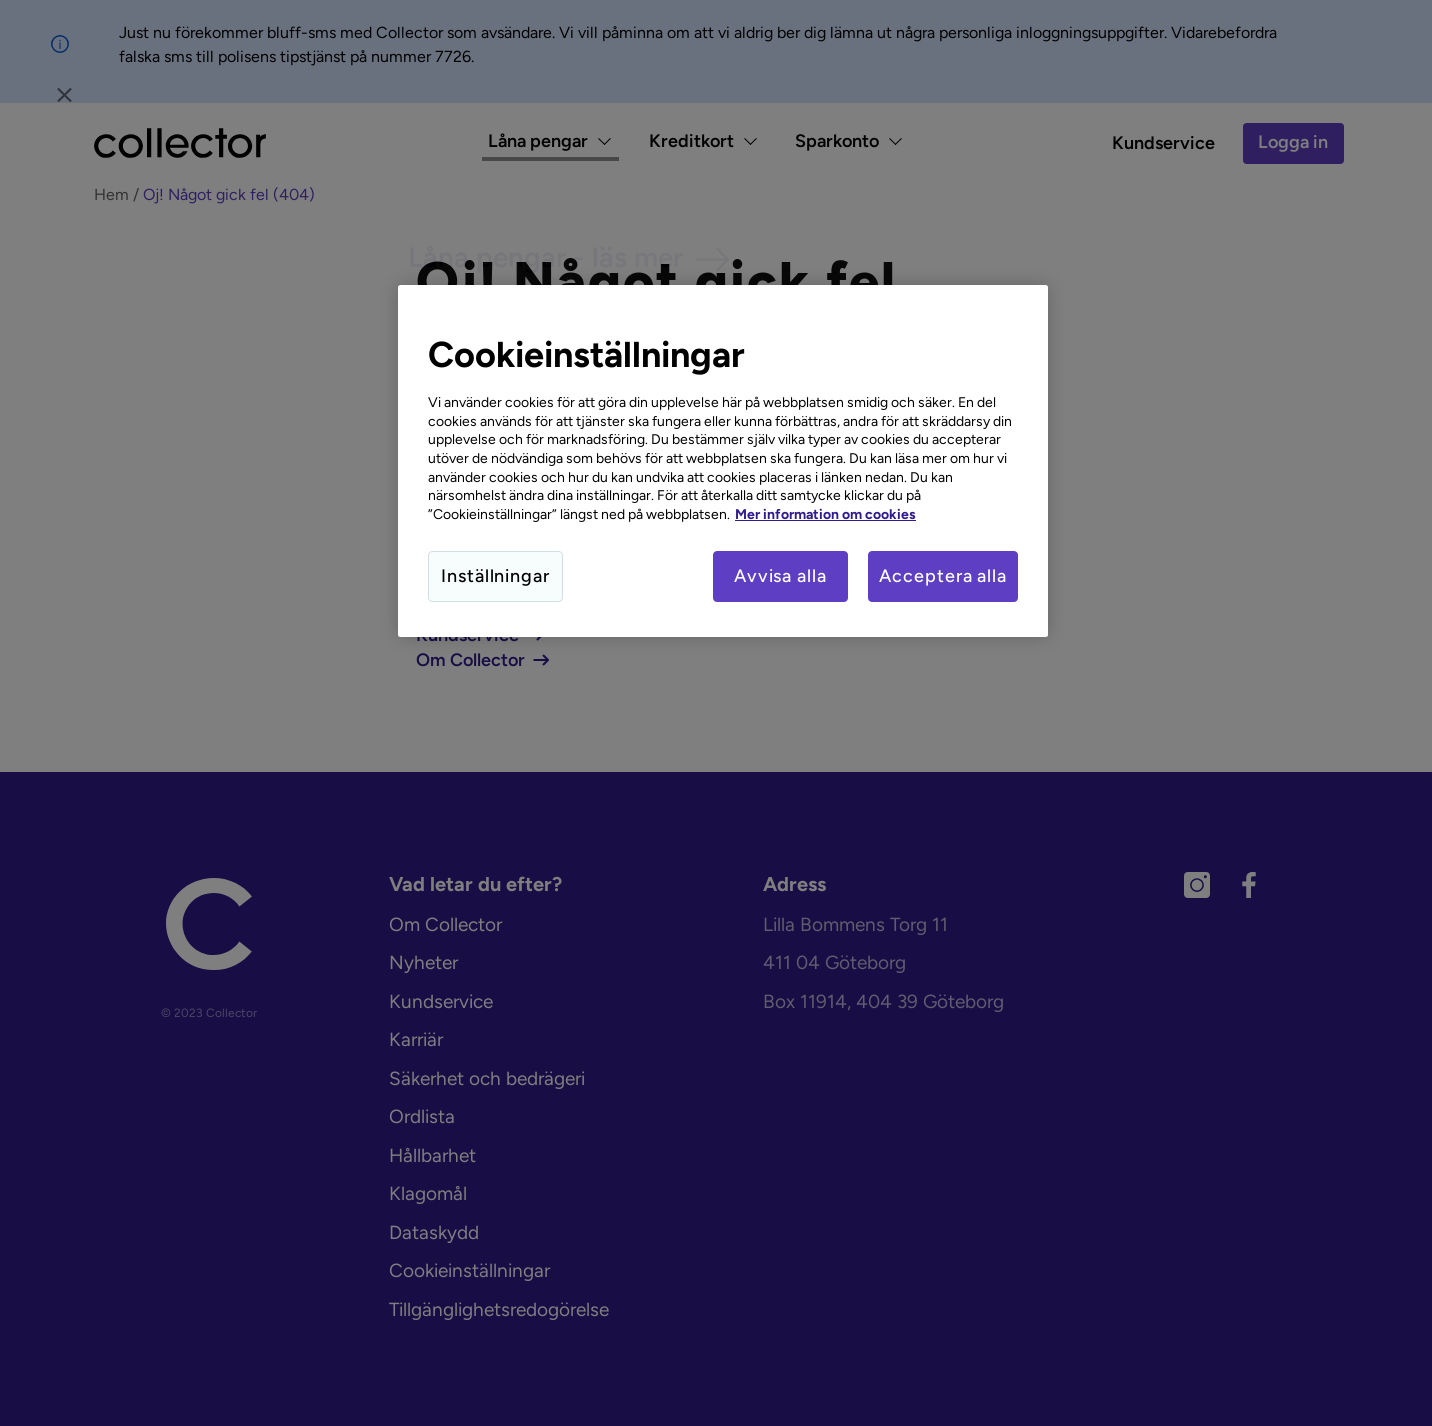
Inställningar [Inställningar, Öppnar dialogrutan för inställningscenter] (495, 576)
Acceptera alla (943, 576)
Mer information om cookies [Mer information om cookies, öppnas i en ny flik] (825, 514)
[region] (723, 461)
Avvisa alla (778, 576)
